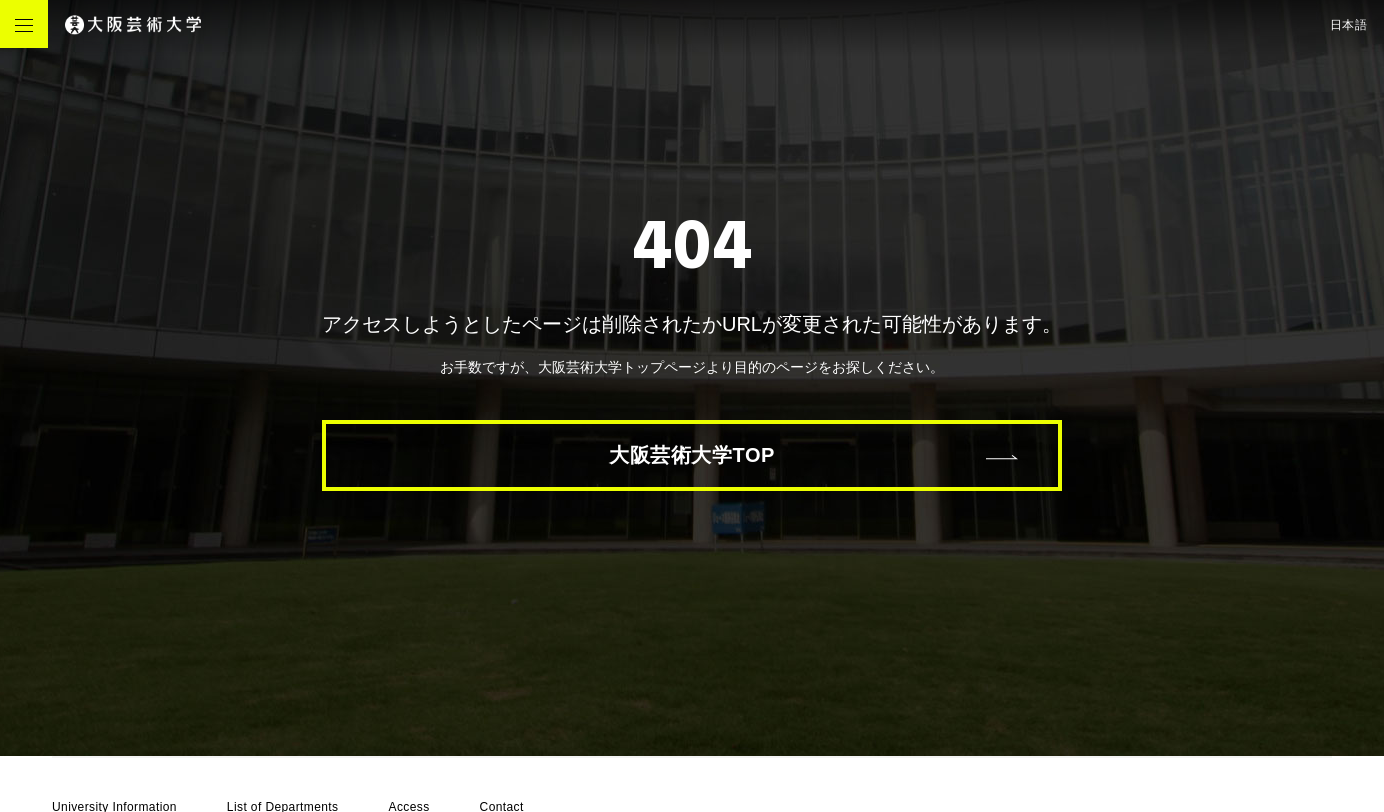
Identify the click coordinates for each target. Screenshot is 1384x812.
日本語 (1349, 25)
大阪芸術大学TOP (692, 455)
